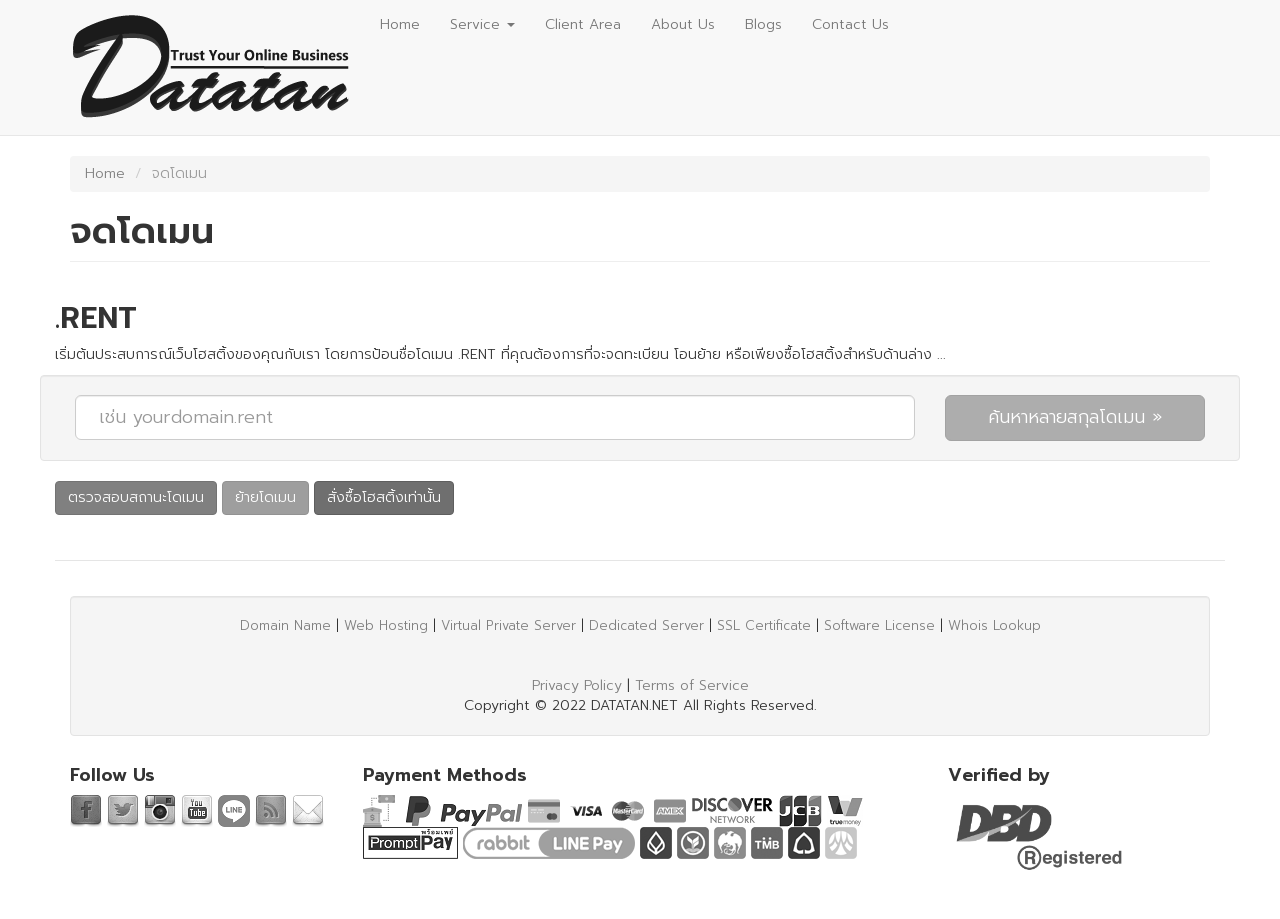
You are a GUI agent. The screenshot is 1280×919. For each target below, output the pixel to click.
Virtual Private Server (508, 625)
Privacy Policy (577, 685)
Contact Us (850, 24)
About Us (683, 24)
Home (400, 24)
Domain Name (285, 625)
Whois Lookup (994, 625)
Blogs (763, 24)
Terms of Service (692, 685)
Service (482, 24)
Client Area (583, 24)
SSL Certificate (764, 625)
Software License (879, 625)
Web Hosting (386, 625)
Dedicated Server (646, 625)
